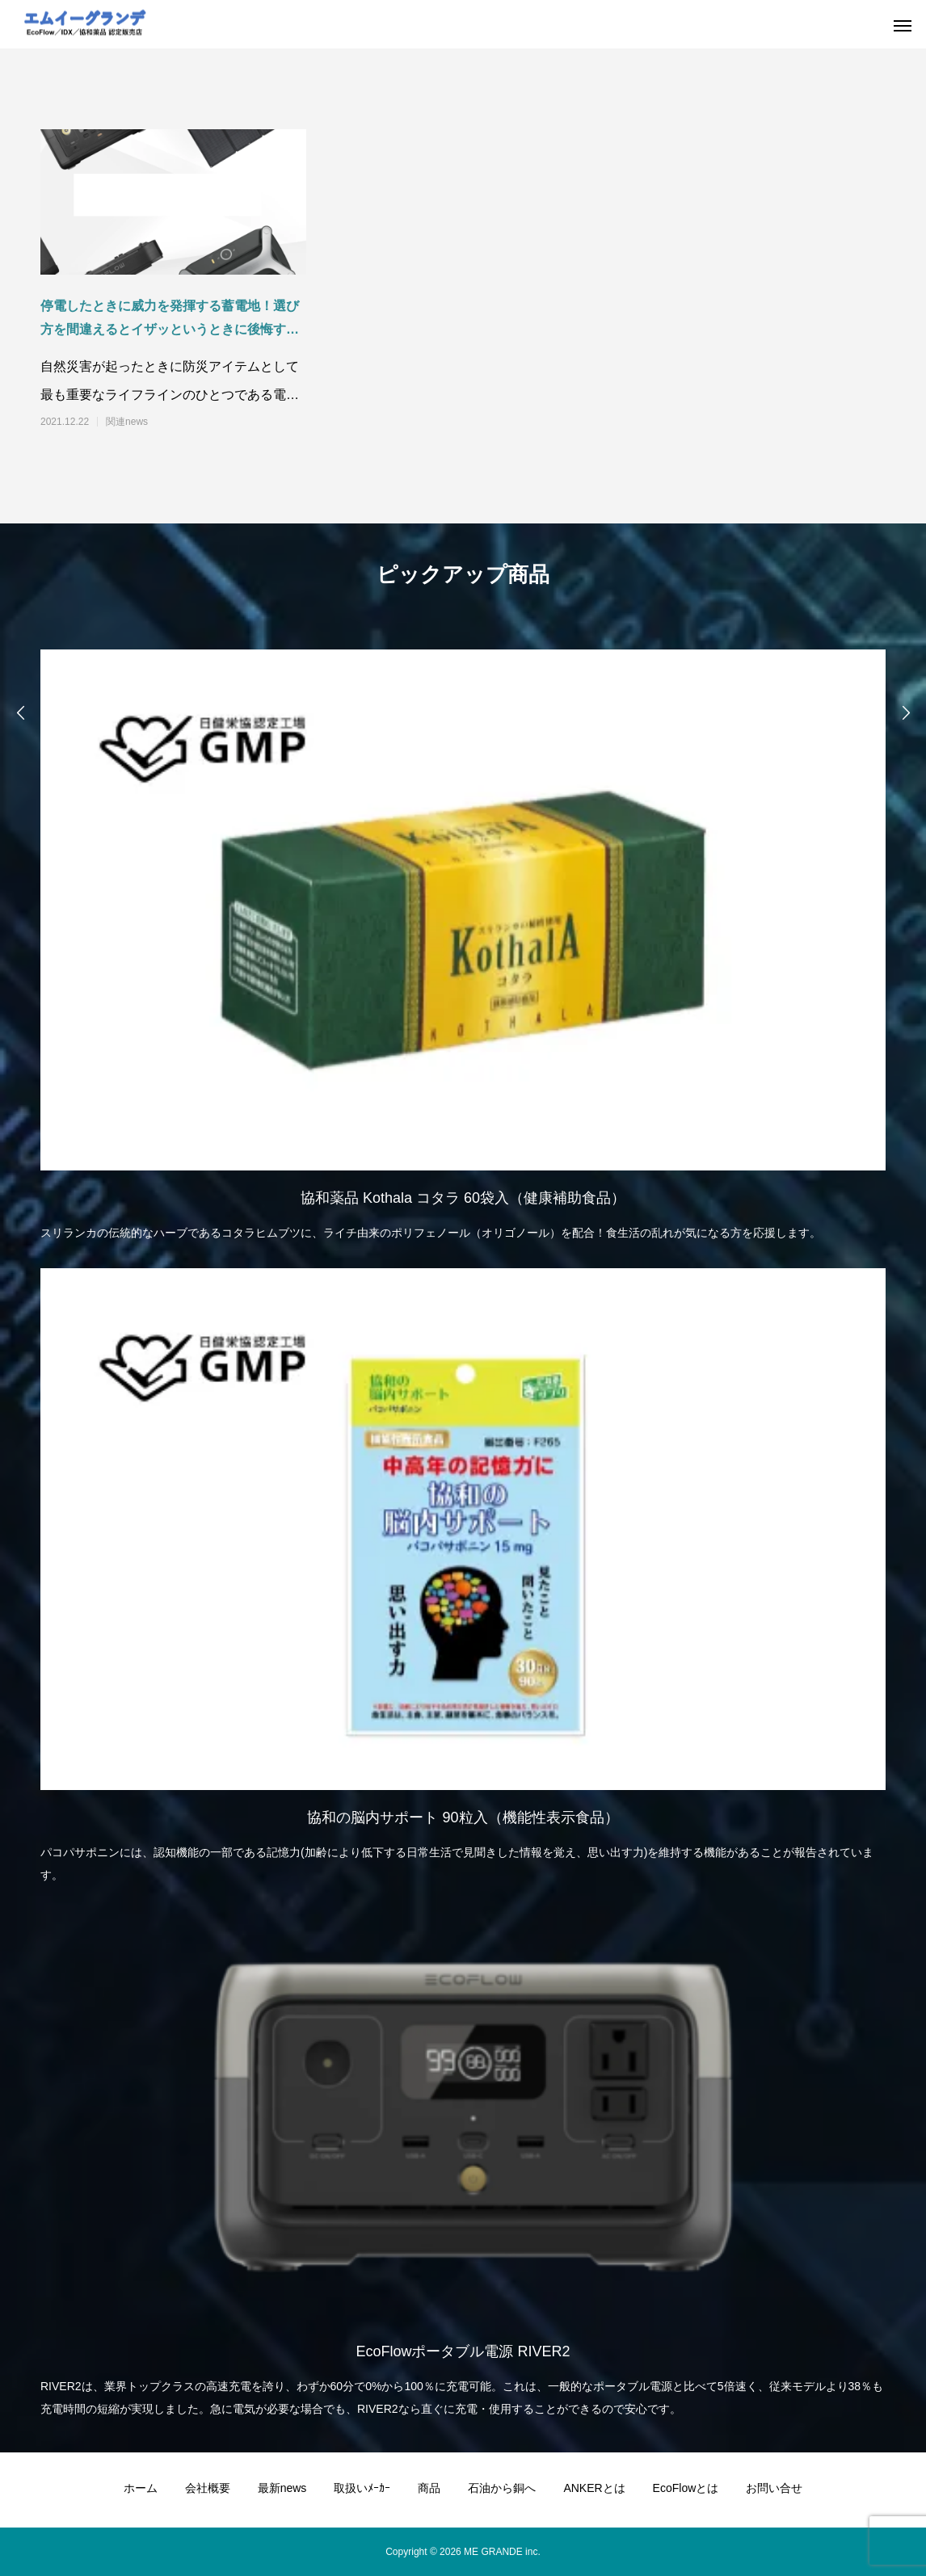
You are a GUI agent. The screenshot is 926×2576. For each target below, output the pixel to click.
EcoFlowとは (686, 2487)
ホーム (141, 2487)
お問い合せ (774, 2487)
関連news (127, 422)
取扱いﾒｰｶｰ (362, 2487)
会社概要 (207, 2487)
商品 (429, 2487)
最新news (282, 2487)
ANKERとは (594, 2487)
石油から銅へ (502, 2487)
